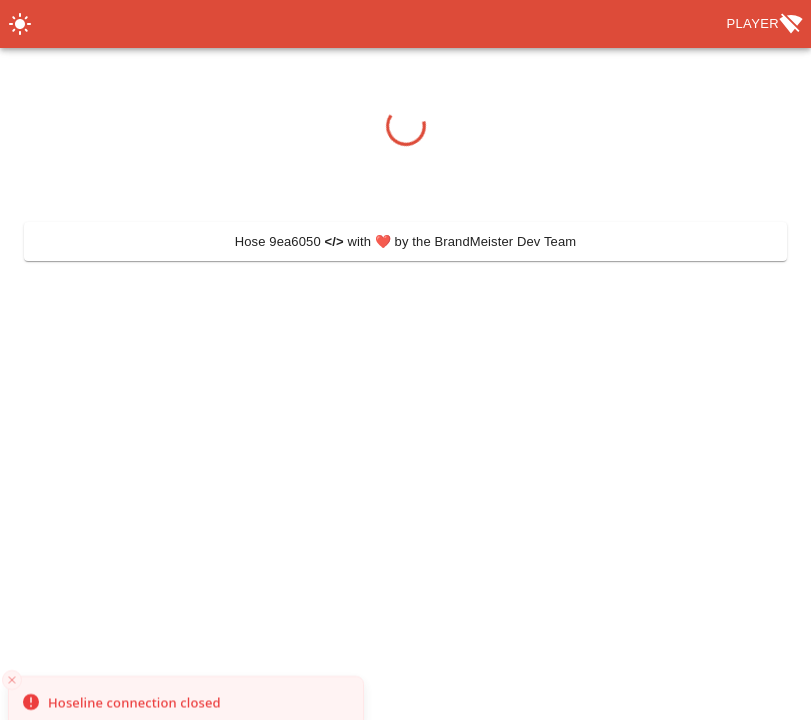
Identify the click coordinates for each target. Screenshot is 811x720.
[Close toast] (12, 708)
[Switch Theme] (20, 24)
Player (764, 24)
